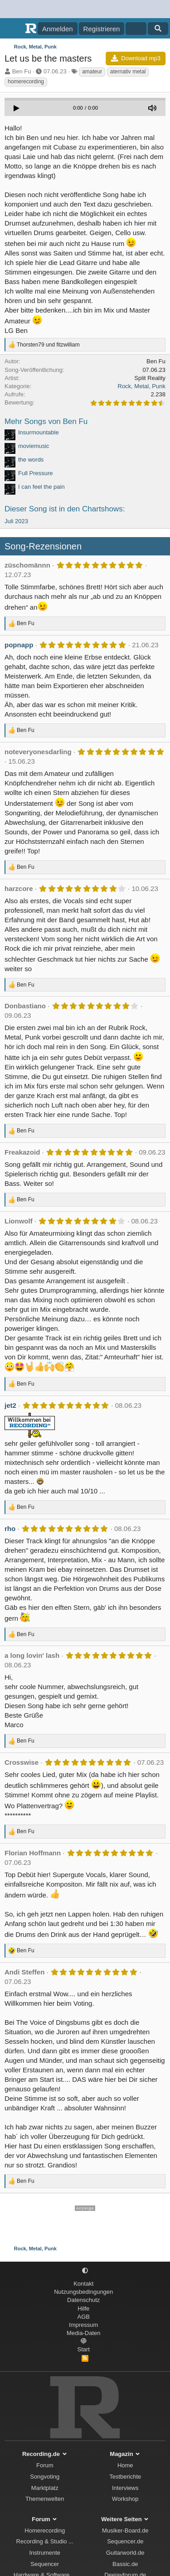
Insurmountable (38, 432)
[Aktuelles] (136, 28)
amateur (92, 71)
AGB (84, 2316)
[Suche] (158, 28)
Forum (44, 2465)
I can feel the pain (41, 486)
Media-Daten (83, 2333)
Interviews (125, 2488)
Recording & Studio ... (44, 2541)
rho (10, 1528)
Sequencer (44, 2564)
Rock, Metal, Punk (142, 386)
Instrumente (44, 2552)
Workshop (125, 2498)
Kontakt (83, 2283)
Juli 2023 (16, 521)
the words (31, 459)
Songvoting (44, 2476)
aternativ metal (128, 71)
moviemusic (33, 446)
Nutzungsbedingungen (83, 2291)
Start (84, 2349)
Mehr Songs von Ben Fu (46, 421)
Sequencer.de (125, 2541)
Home (125, 2465)
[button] (85, 2271)
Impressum (83, 2324)
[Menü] (12, 28)
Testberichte (125, 2476)
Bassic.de (125, 2564)
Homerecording (44, 2530)
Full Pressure (35, 473)
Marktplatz (44, 2488)
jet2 (10, 1405)
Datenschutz (83, 2300)
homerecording (26, 81)
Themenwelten (44, 2498)
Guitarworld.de (125, 2552)
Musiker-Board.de (125, 2530)
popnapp (19, 645)
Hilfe (83, 2308)
